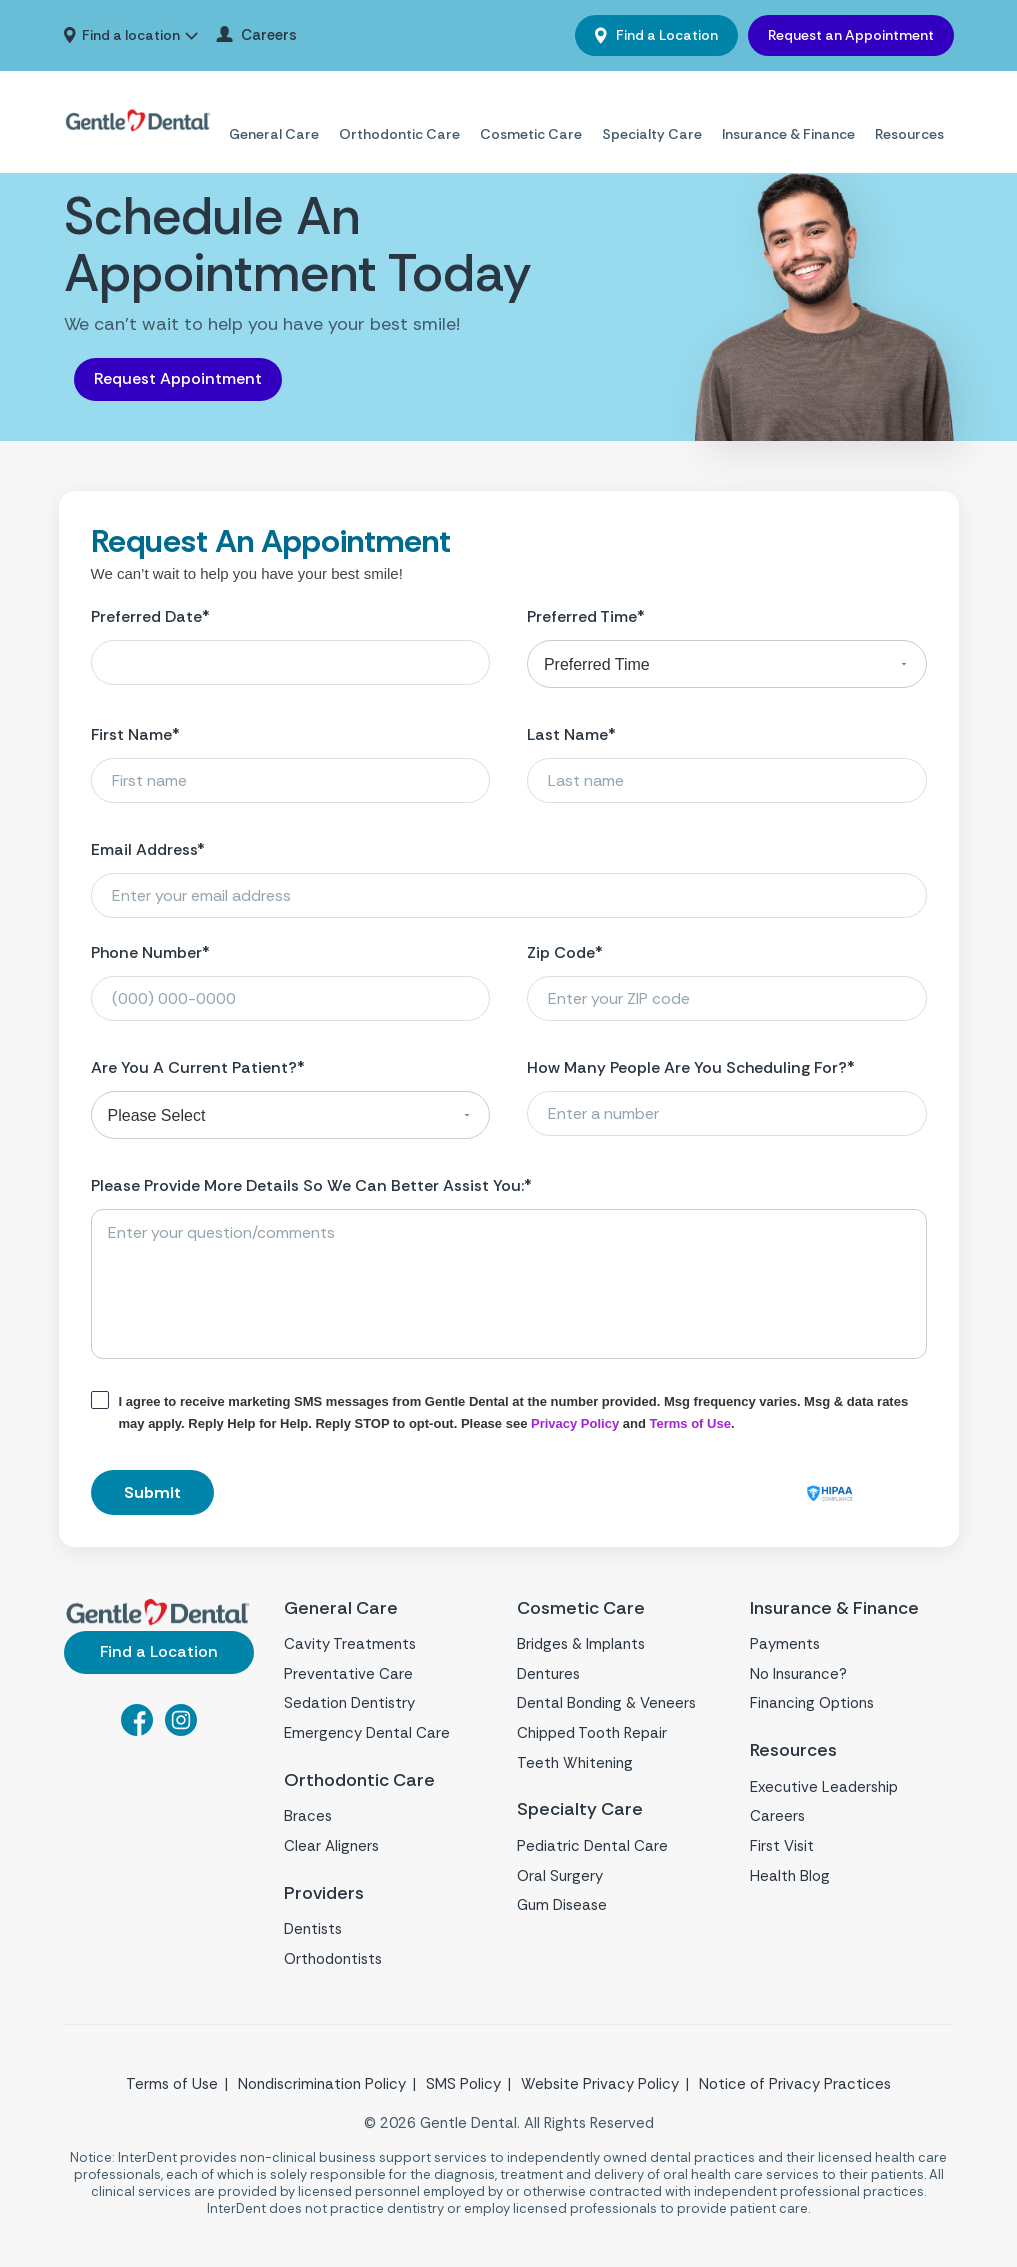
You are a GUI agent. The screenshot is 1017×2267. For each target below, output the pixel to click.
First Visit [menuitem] (782, 1846)
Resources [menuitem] (909, 110)
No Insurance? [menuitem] (798, 1674)
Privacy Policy (575, 1423)
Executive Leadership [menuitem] (824, 1787)
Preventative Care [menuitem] (348, 1674)
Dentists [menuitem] (313, 1929)
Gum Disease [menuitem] (562, 1905)
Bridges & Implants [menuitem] (581, 1644)
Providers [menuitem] (324, 1893)
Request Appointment (178, 378)
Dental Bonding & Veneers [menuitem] (606, 1703)
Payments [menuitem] (785, 1644)
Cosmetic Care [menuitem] (531, 110)
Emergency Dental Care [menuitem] (367, 1733)
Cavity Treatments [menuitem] (350, 1644)
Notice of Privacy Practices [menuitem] (795, 2084)
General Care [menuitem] (274, 110)
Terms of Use (690, 1423)
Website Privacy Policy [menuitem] (600, 2084)
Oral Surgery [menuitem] (560, 1876)
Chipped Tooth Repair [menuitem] (592, 1733)
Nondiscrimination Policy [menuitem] (322, 2084)
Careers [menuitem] (269, 35)
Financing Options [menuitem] (812, 1703)
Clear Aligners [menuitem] (331, 1846)
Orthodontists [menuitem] (333, 1959)
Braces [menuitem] (308, 1816)
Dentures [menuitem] (548, 1674)
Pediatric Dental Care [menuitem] (592, 1846)
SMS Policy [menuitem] (463, 2084)
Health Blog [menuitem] (790, 1876)
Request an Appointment (851, 35)
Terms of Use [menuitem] (172, 2084)
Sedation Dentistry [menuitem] (349, 1703)
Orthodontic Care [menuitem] (399, 110)
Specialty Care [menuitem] (652, 110)
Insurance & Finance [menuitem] (788, 110)
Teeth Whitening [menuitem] (575, 1763)
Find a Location (665, 35)
